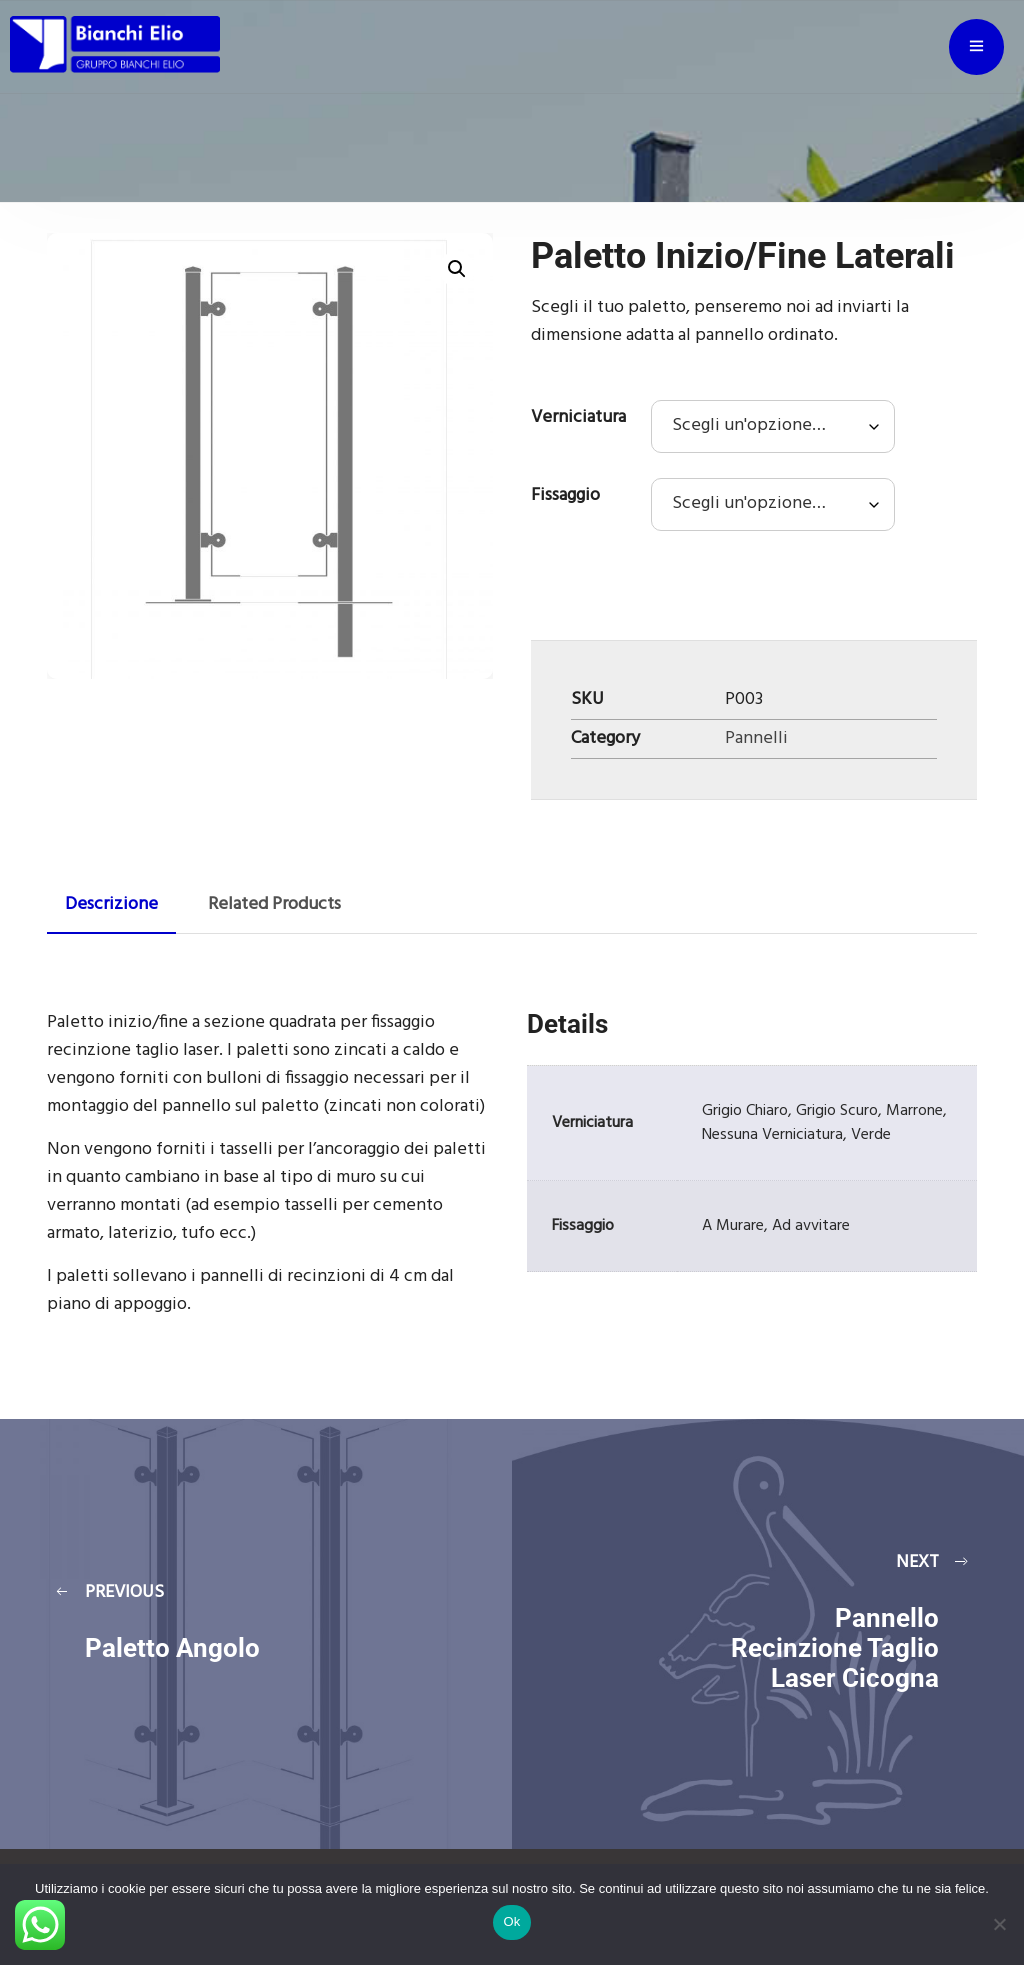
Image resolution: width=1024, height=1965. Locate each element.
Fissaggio (565, 495)
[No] (999, 1924)
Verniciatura (578, 417)
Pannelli (756, 738)
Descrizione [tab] (111, 904)
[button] (457, 269)
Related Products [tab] (274, 904)
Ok (511, 1921)
